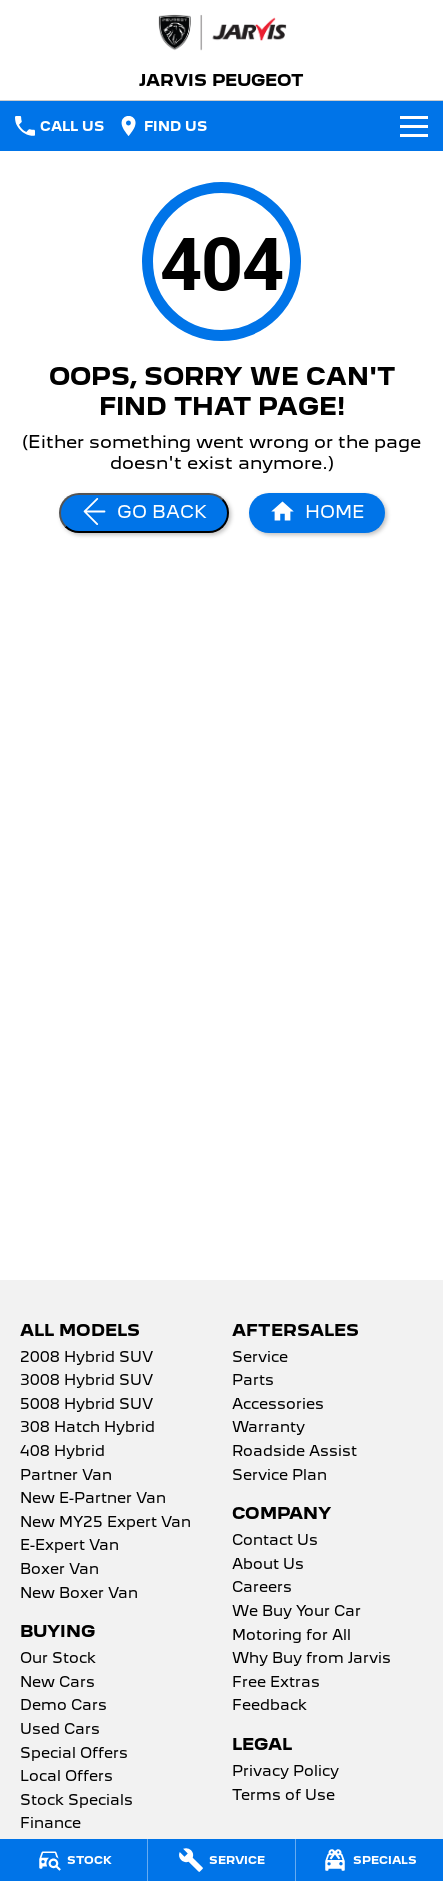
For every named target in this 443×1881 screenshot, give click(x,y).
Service (260, 1358)
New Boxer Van (79, 1594)
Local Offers (66, 1777)
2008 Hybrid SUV (86, 1358)
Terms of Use (283, 1796)
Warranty (268, 1428)
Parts (253, 1381)
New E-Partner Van (93, 1499)
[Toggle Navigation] (414, 126)
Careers (262, 1588)
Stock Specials (76, 1801)
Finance (50, 1824)
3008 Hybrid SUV (86, 1381)
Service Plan (279, 1476)
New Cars (57, 1683)
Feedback (269, 1706)
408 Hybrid (62, 1452)
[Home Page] (317, 513)
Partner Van (66, 1476)
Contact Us (275, 1541)
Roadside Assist (294, 1452)
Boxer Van (59, 1570)
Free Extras (276, 1683)
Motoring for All (291, 1636)
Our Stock (58, 1659)
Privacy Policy (285, 1772)
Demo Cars (63, 1706)
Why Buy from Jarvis (311, 1659)
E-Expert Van (69, 1546)
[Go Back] (144, 513)
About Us (268, 1565)
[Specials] (369, 1860)
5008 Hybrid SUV (86, 1405)
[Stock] (73, 1860)
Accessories (278, 1405)
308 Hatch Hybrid (87, 1428)
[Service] (221, 1860)
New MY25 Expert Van (105, 1523)
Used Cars (60, 1730)
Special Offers (74, 1754)
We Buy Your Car (296, 1612)
